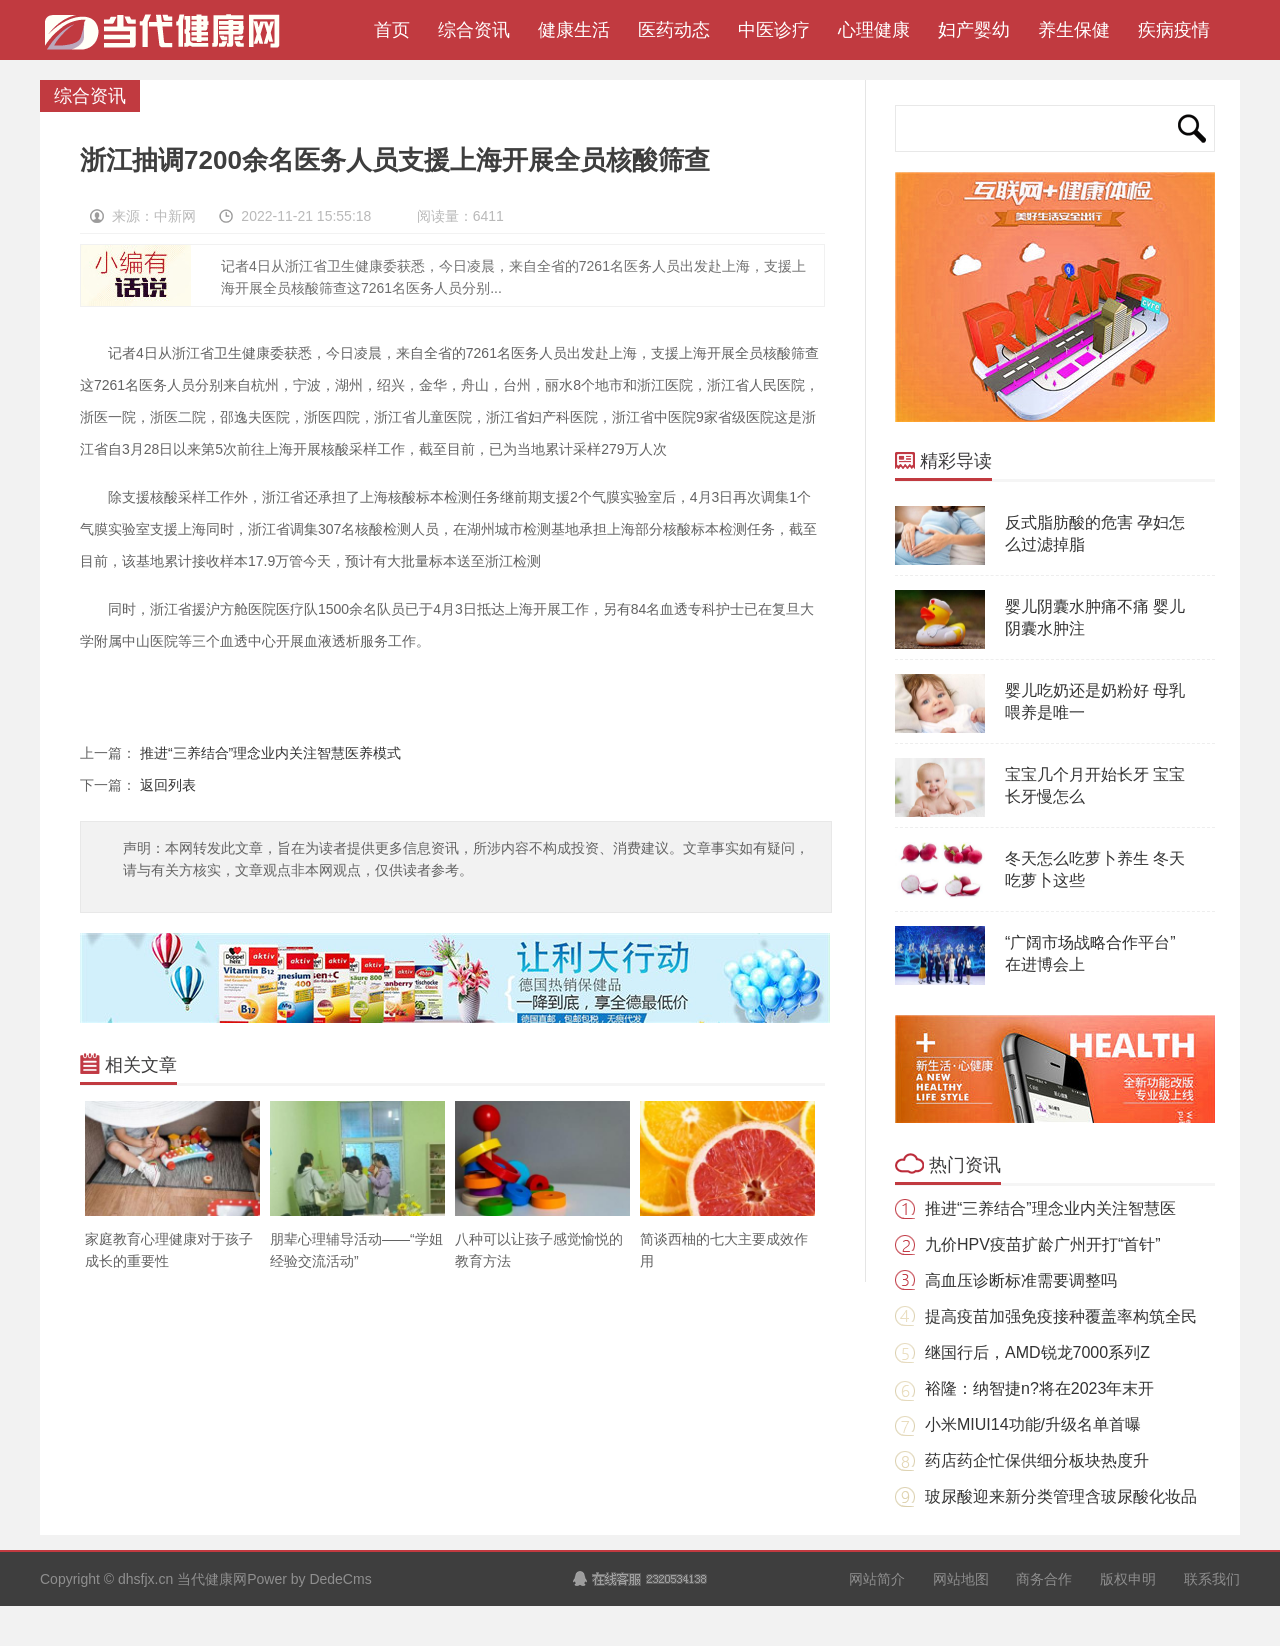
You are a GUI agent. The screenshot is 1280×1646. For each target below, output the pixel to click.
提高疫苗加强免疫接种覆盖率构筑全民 (1061, 1316)
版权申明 (1128, 1579)
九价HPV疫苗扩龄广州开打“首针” (1043, 1244)
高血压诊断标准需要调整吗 (1021, 1280)
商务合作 (1044, 1579)
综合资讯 (474, 30)
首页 (387, 30)
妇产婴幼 (974, 30)
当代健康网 (169, 40)
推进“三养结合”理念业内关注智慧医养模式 (270, 753)
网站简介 (877, 1579)
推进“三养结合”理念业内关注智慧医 (1050, 1208)
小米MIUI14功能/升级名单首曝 (1033, 1424)
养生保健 (1074, 30)
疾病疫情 (1174, 30)
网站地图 (961, 1579)
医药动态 (674, 30)
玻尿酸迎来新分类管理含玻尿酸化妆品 (1061, 1496)
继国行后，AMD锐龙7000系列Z (1037, 1352)
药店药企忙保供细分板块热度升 (1037, 1460)
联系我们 (1212, 1579)
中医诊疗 (774, 30)
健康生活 (574, 30)
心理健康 (874, 30)
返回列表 (168, 785)
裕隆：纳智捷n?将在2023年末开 (1039, 1388)
